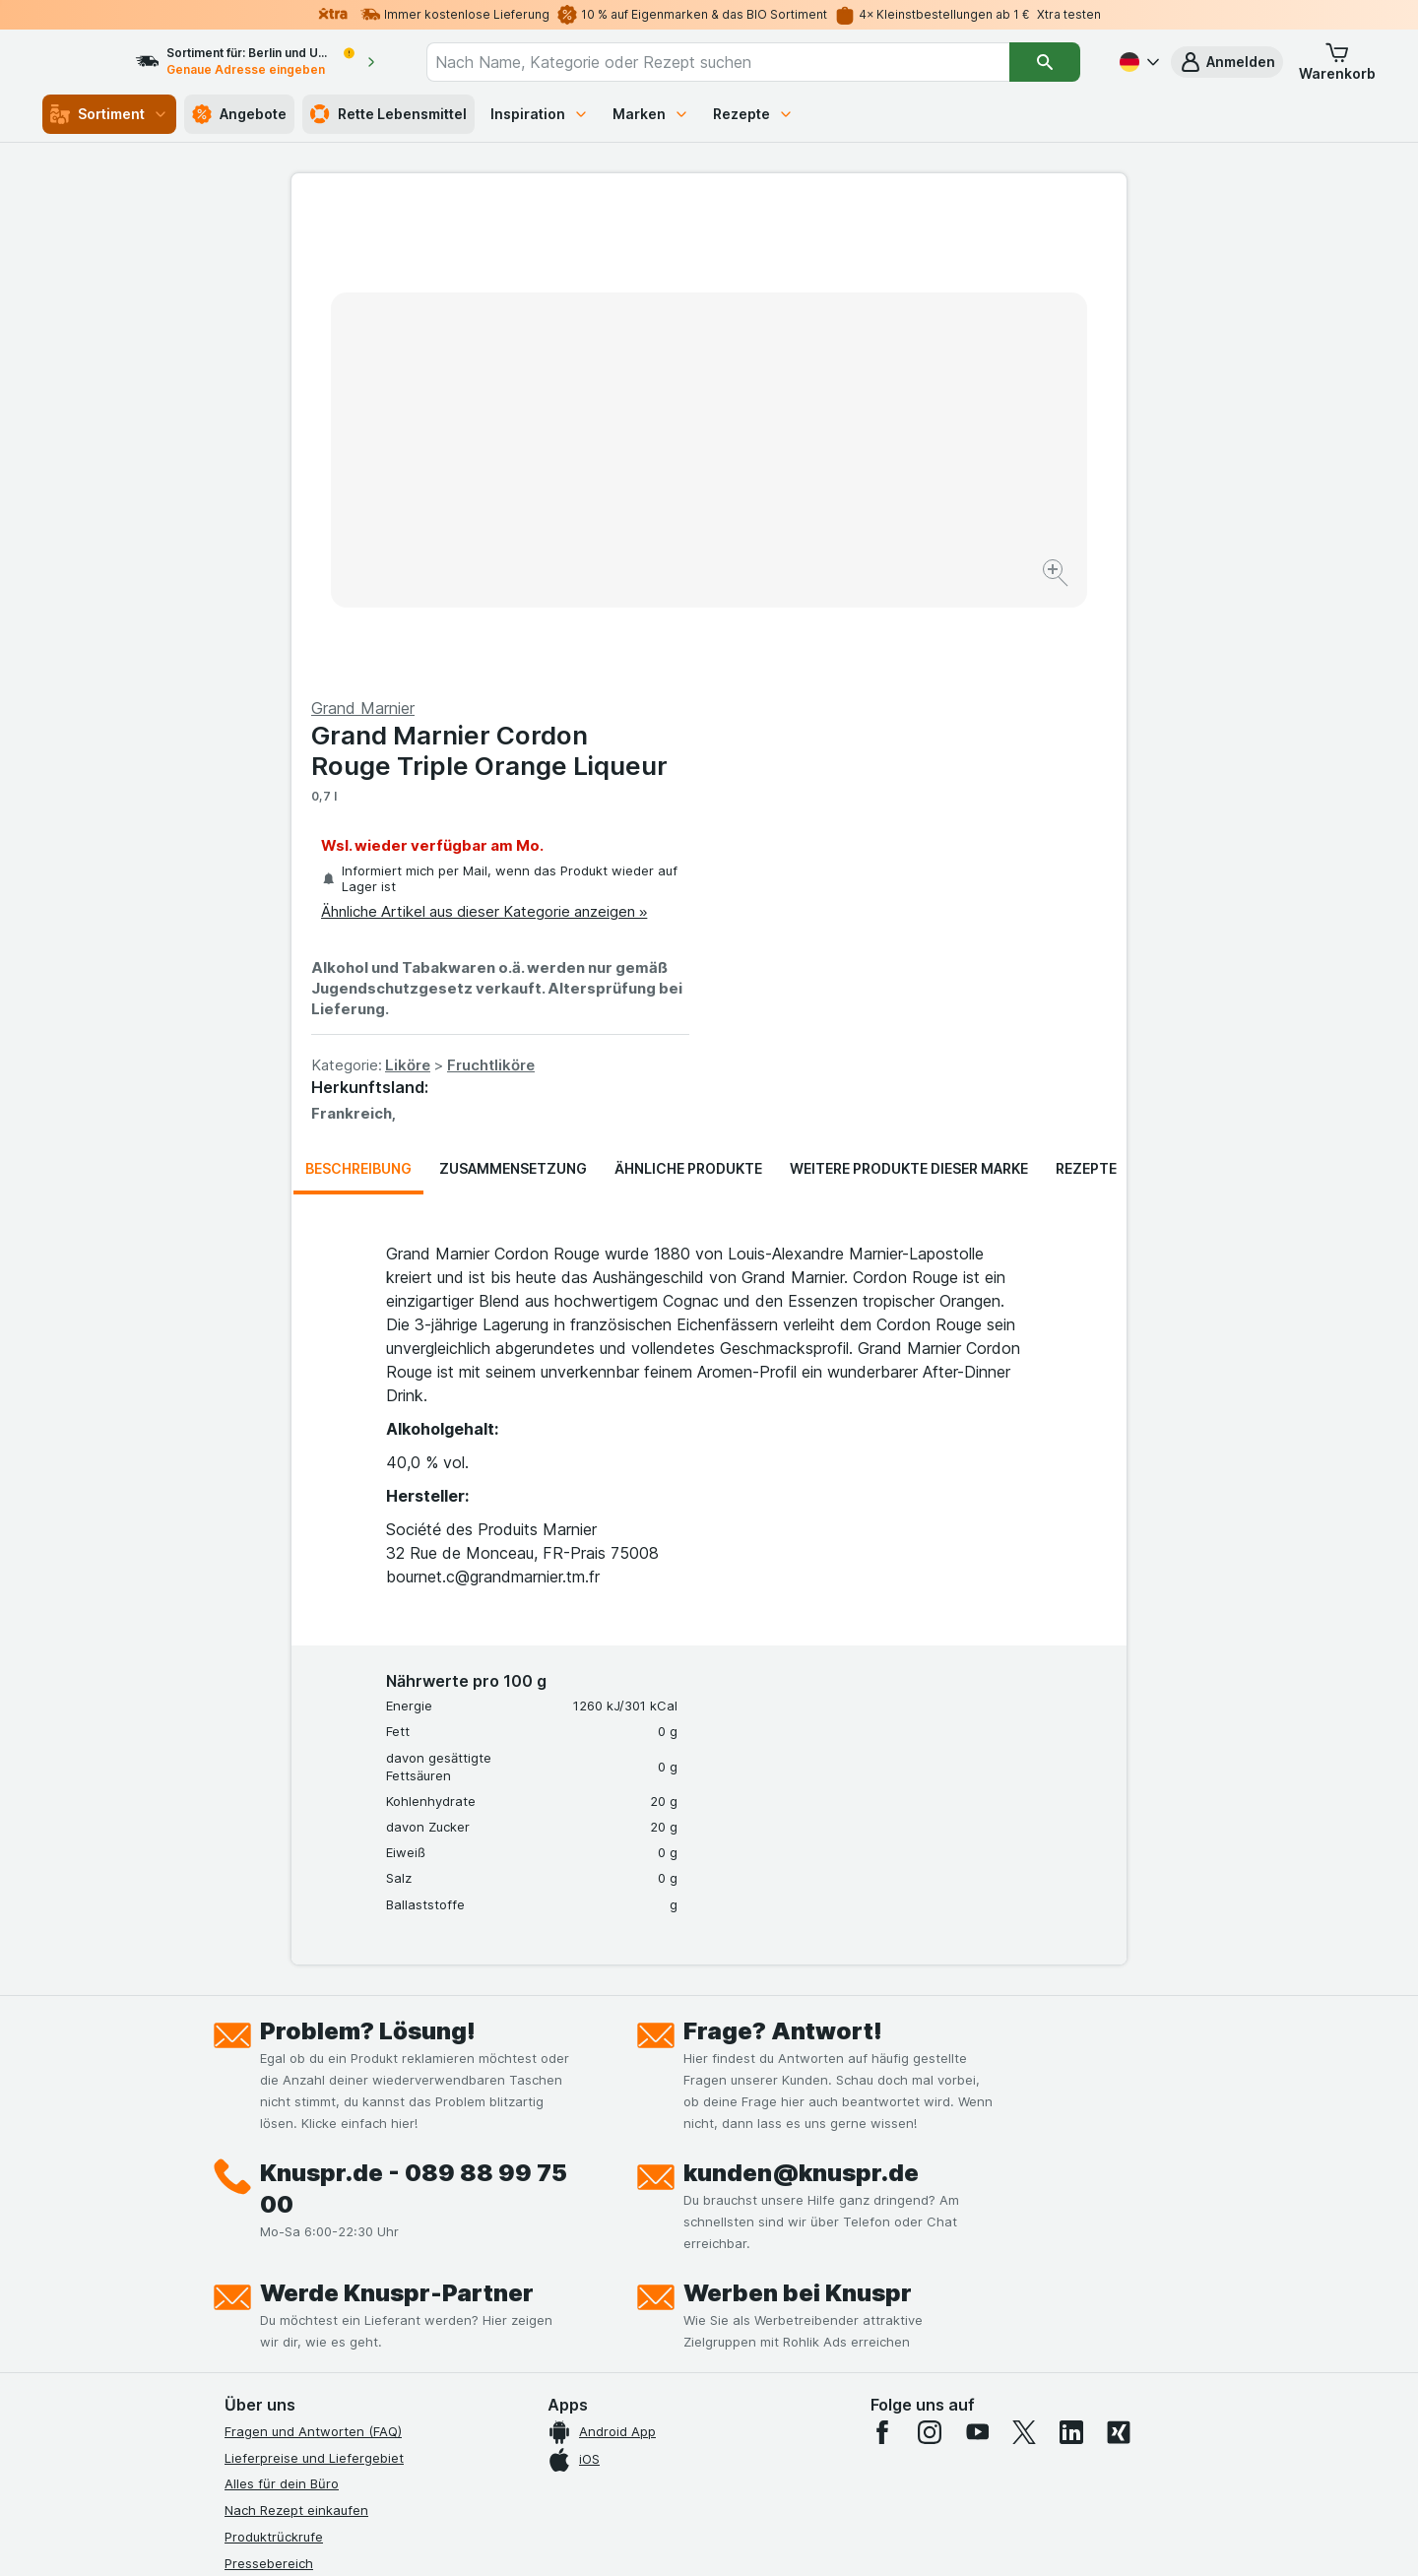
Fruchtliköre (908, 591)
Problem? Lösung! (368, 1557)
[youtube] (977, 1958)
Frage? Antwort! (782, 1557)
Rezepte (753, 113)
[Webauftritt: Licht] (699, 2536)
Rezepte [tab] (1086, 694)
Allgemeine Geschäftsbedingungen (332, 2194)
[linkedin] (1071, 1958)
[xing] (1118, 1958)
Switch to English (745, 2456)
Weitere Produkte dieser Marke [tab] (909, 694)
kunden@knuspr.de (801, 1699)
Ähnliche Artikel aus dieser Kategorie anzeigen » (901, 437)
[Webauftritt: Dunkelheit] (798, 2536)
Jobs (239, 2142)
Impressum (257, 2220)
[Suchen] (1045, 62)
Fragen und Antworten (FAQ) (313, 1957)
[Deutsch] (1137, 62)
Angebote (239, 114)
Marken (650, 113)
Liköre (825, 591)
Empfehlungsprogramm (295, 2299)
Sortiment (109, 114)
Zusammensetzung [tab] (513, 694)
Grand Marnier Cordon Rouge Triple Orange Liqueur (907, 276)
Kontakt (248, 2115)
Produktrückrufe (274, 2063)
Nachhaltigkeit (269, 2274)
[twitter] (1024, 1958)
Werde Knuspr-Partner (397, 1819)
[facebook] (882, 1958)
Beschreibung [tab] (358, 694)
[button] (1227, 62)
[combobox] (736, 62)
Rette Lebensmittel (388, 114)
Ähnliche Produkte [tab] (688, 694)
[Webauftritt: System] (610, 2536)
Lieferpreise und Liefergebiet (314, 1983)
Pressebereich (269, 2088)
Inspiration (539, 113)
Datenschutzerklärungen (300, 2168)
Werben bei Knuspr (797, 1819)
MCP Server (261, 2326)
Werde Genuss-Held (286, 2247)
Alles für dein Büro (282, 2010)
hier (554, 2407)
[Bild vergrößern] (639, 512)
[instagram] (929, 1958)
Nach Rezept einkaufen (296, 2036)
